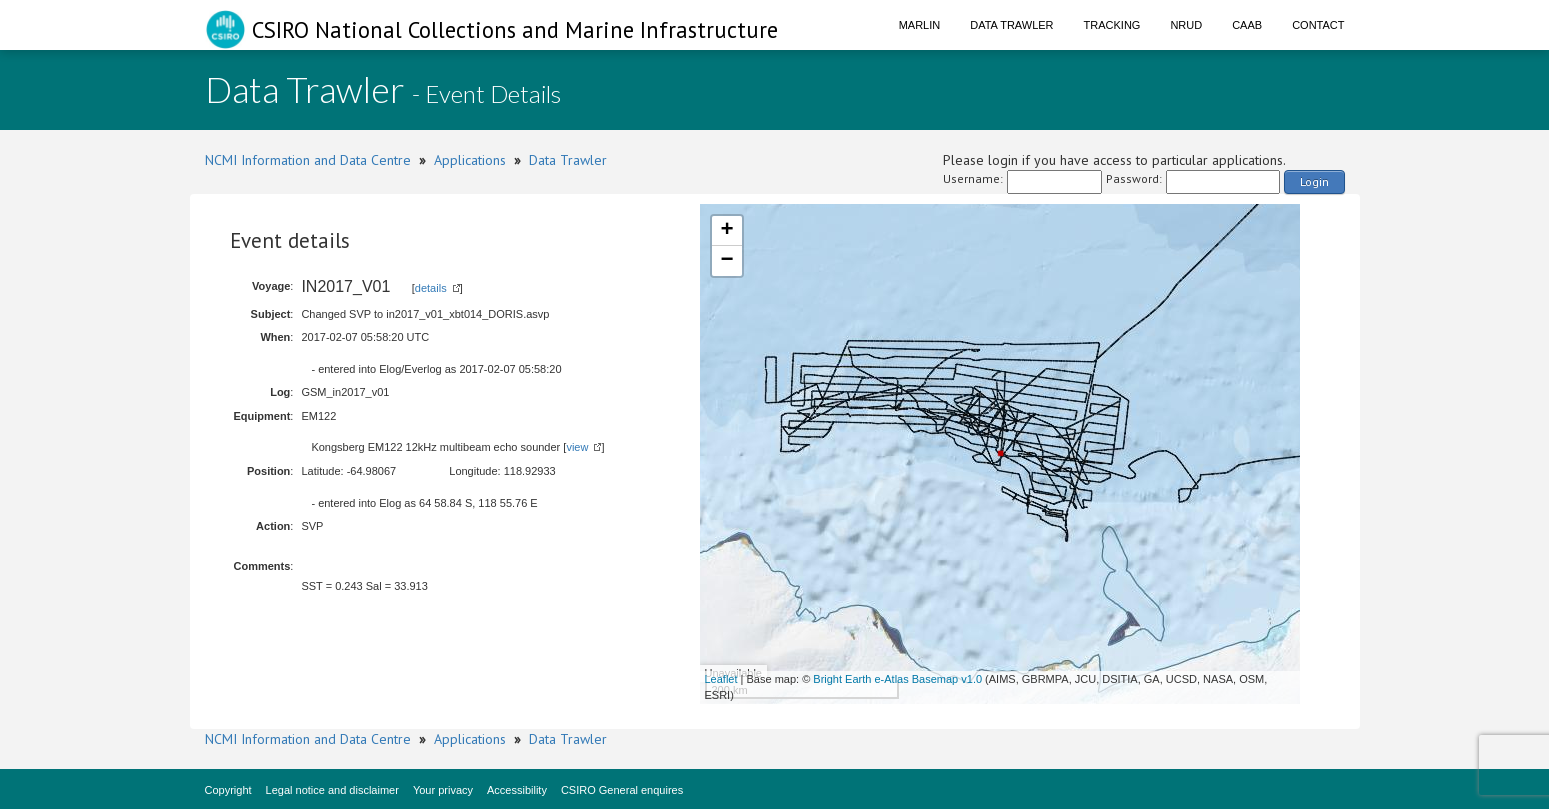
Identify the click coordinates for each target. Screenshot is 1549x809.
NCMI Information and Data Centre (308, 160)
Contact (1318, 25)
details (431, 288)
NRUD (1186, 25)
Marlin (920, 25)
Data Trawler (1011, 25)
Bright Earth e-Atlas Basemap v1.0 (897, 679)
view (577, 447)
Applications (470, 160)
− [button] (726, 261)
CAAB (1247, 25)
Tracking (1112, 25)
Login (1314, 181)
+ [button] (726, 231)
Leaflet (721, 679)
